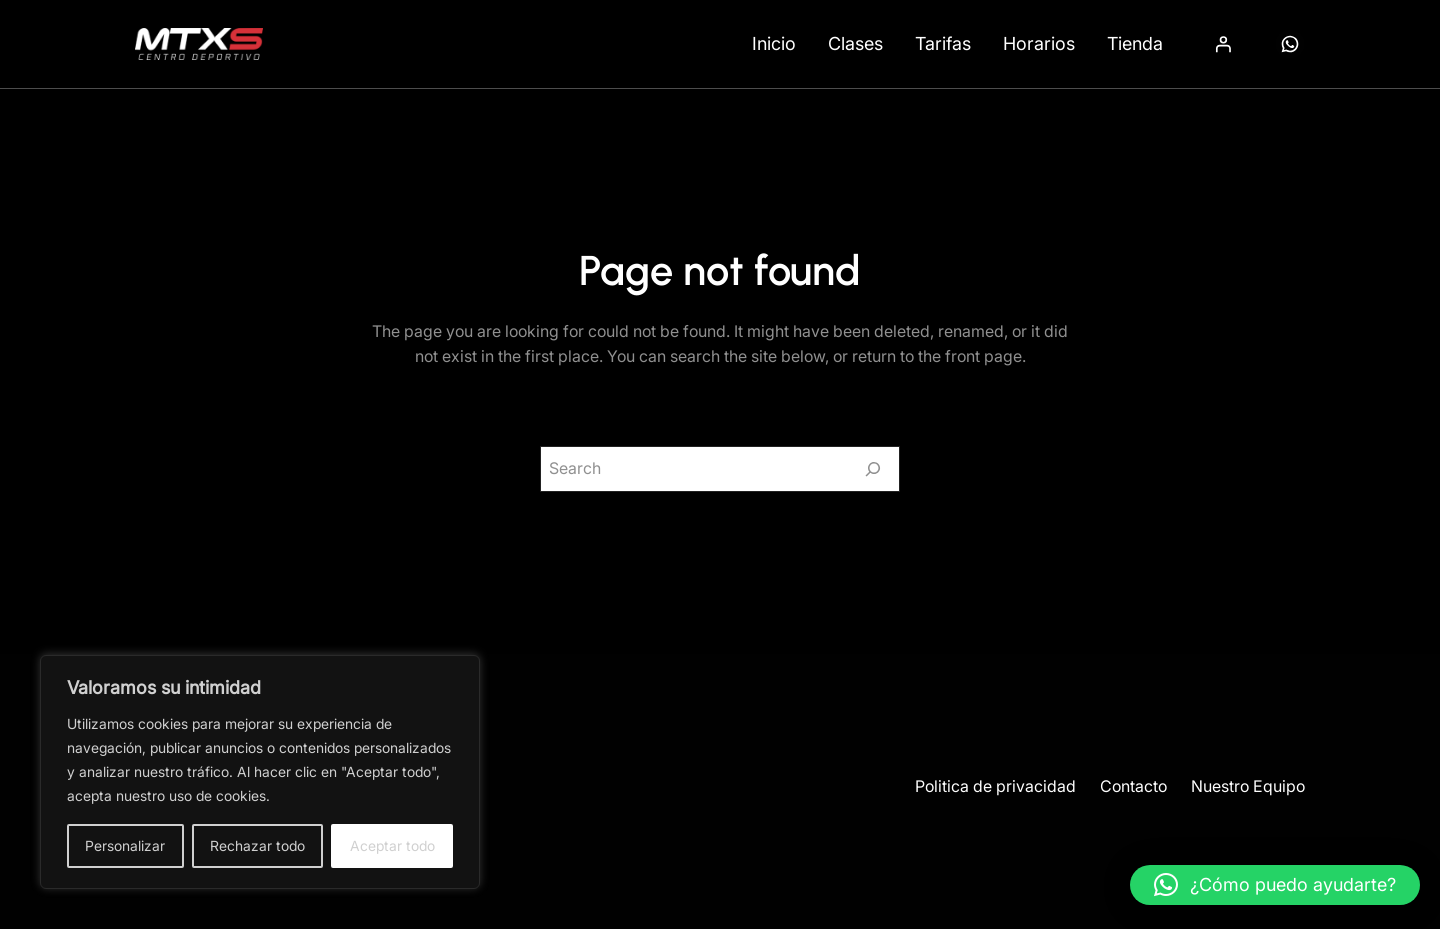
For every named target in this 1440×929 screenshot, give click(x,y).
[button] (1275, 885)
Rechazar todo (257, 845)
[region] (260, 772)
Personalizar (125, 845)
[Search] (873, 469)
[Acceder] (1223, 44)
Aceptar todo (392, 845)
